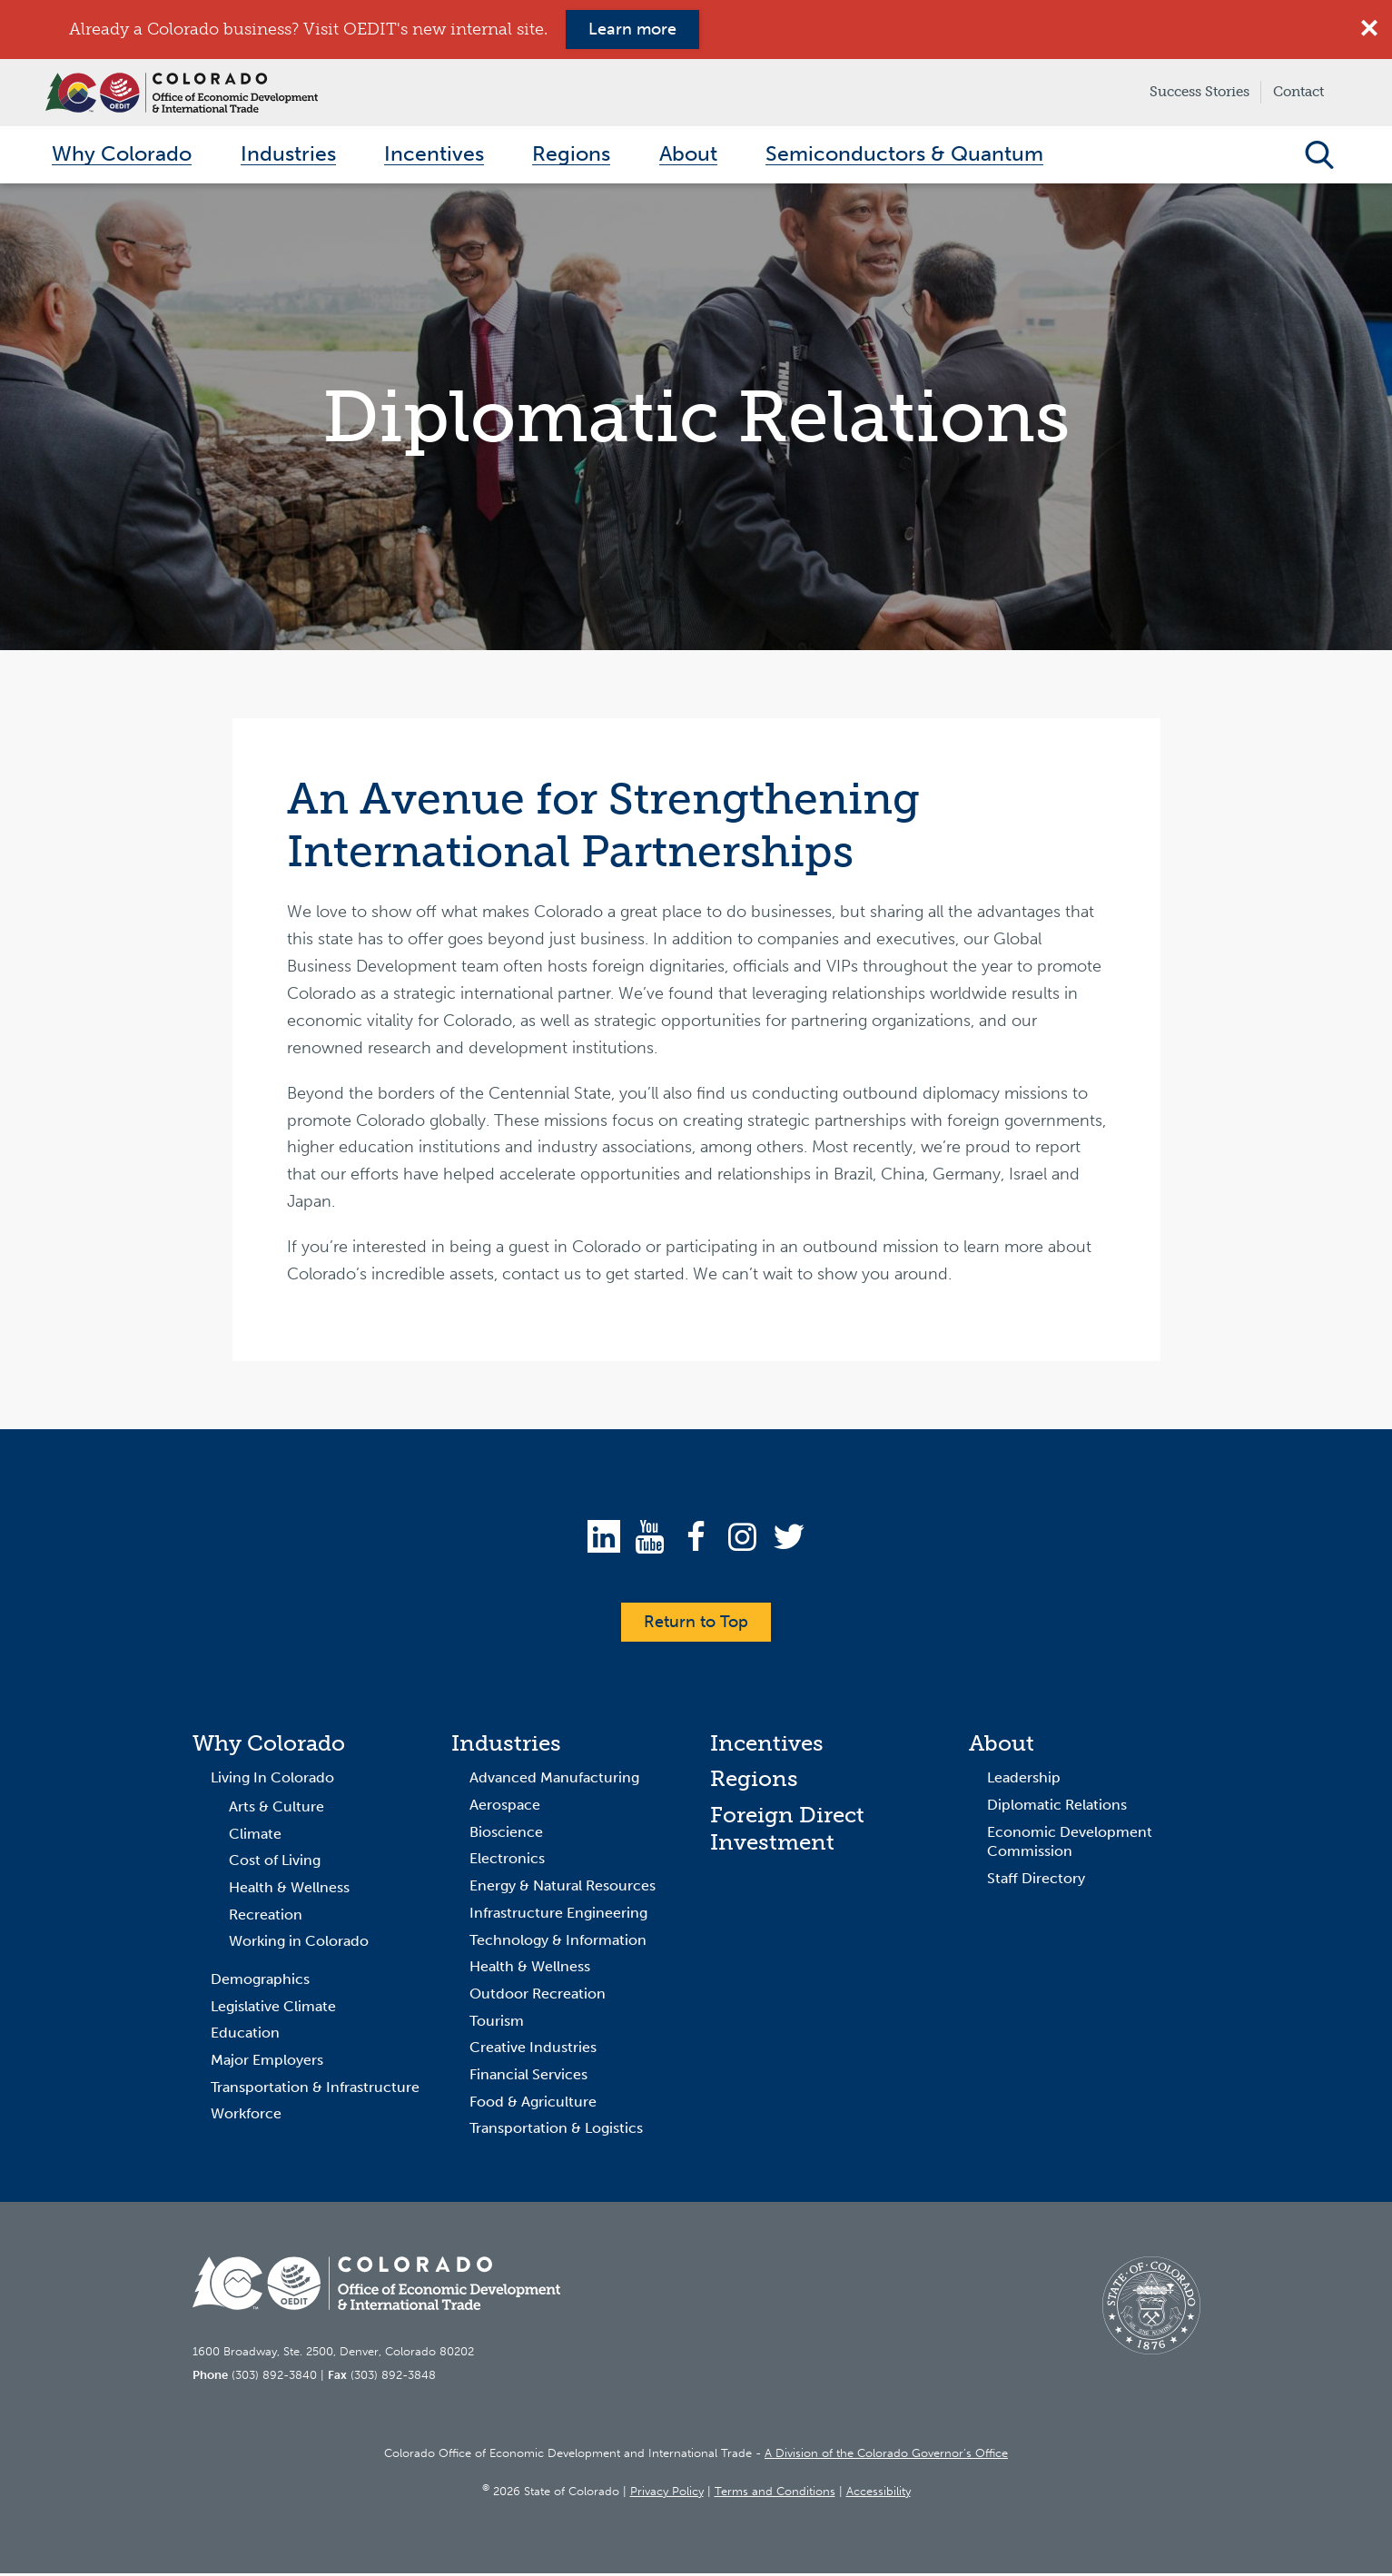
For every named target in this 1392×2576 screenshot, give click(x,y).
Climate (255, 1836)
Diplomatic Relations (1057, 1808)
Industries (506, 1745)
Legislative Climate (273, 2009)
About (1001, 1745)
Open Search (1319, 156)
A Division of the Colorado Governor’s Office (886, 2456)
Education (245, 2036)
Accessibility (878, 2494)
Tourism (496, 2023)
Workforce (246, 2117)
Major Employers (267, 2063)
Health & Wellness (289, 1891)
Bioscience (506, 1834)
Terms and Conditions (775, 2494)
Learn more (632, 29)
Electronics (507, 1861)
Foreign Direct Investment (787, 1832)
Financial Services (528, 2078)
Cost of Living (275, 1863)
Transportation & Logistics (556, 2131)
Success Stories (1199, 92)
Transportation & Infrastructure (315, 2089)
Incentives (767, 1745)
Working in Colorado (299, 1944)
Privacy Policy (667, 2494)
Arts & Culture (276, 1810)
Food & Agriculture (533, 2104)
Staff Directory (1036, 1881)
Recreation (265, 1917)
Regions (754, 1782)
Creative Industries (533, 2050)
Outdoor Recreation (537, 1997)
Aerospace (504, 1808)
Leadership (1024, 1781)
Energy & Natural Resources (562, 1889)
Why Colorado (269, 1745)
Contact (1298, 92)
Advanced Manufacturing (554, 1781)
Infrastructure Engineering (558, 1916)
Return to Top (696, 1624)
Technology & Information (558, 1942)
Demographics (260, 1982)
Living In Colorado (272, 1781)
